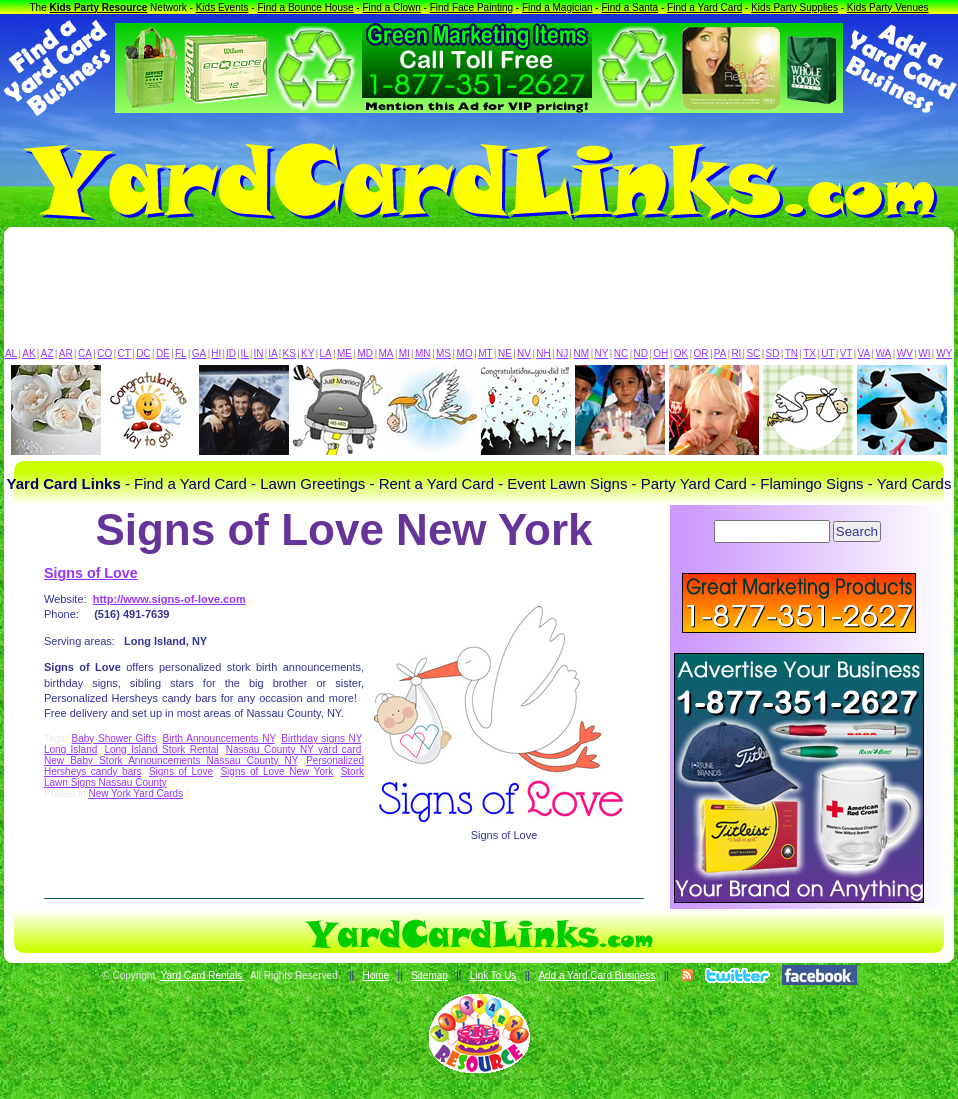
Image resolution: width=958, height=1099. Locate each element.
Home (375, 975)
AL (11, 353)
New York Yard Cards (135, 793)
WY (944, 353)
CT (124, 353)
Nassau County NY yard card (294, 749)
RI (736, 353)
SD (773, 353)
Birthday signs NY (321, 738)
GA (199, 353)
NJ (562, 353)
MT (485, 353)
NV (524, 353)
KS (289, 353)
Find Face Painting (471, 7)
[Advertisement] (479, 292)
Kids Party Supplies (794, 7)
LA (326, 353)
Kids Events (222, 7)
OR (701, 353)
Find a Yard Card (704, 7)
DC (143, 353)
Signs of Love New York (276, 771)
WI (924, 353)
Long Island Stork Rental (161, 749)
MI (404, 353)
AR (66, 353)
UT (827, 353)
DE (163, 353)
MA (386, 353)
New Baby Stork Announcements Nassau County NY (170, 760)
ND (641, 353)
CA (85, 353)
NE (505, 353)
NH (543, 353)
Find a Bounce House (305, 7)
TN (791, 353)
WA (884, 353)
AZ (47, 353)
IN (258, 353)
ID (231, 353)
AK (28, 353)
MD (366, 353)
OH (660, 353)
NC (621, 353)
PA (720, 353)
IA (272, 353)
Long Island (70, 749)
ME (344, 353)
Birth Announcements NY (219, 738)
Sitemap (429, 975)
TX (809, 353)
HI (216, 353)
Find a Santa (629, 7)
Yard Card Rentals (203, 975)
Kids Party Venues (888, 7)
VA (864, 353)
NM (582, 353)
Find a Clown (391, 7)
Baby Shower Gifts (114, 738)
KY (307, 353)
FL (181, 353)
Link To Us (493, 975)
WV (905, 353)
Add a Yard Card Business (596, 975)
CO (104, 353)
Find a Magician (557, 7)
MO (465, 353)
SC (753, 353)
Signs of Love (91, 573)
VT (846, 353)
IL (245, 353)
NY (601, 353)
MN (423, 353)
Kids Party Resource (99, 7)
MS (443, 353)
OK (681, 353)
